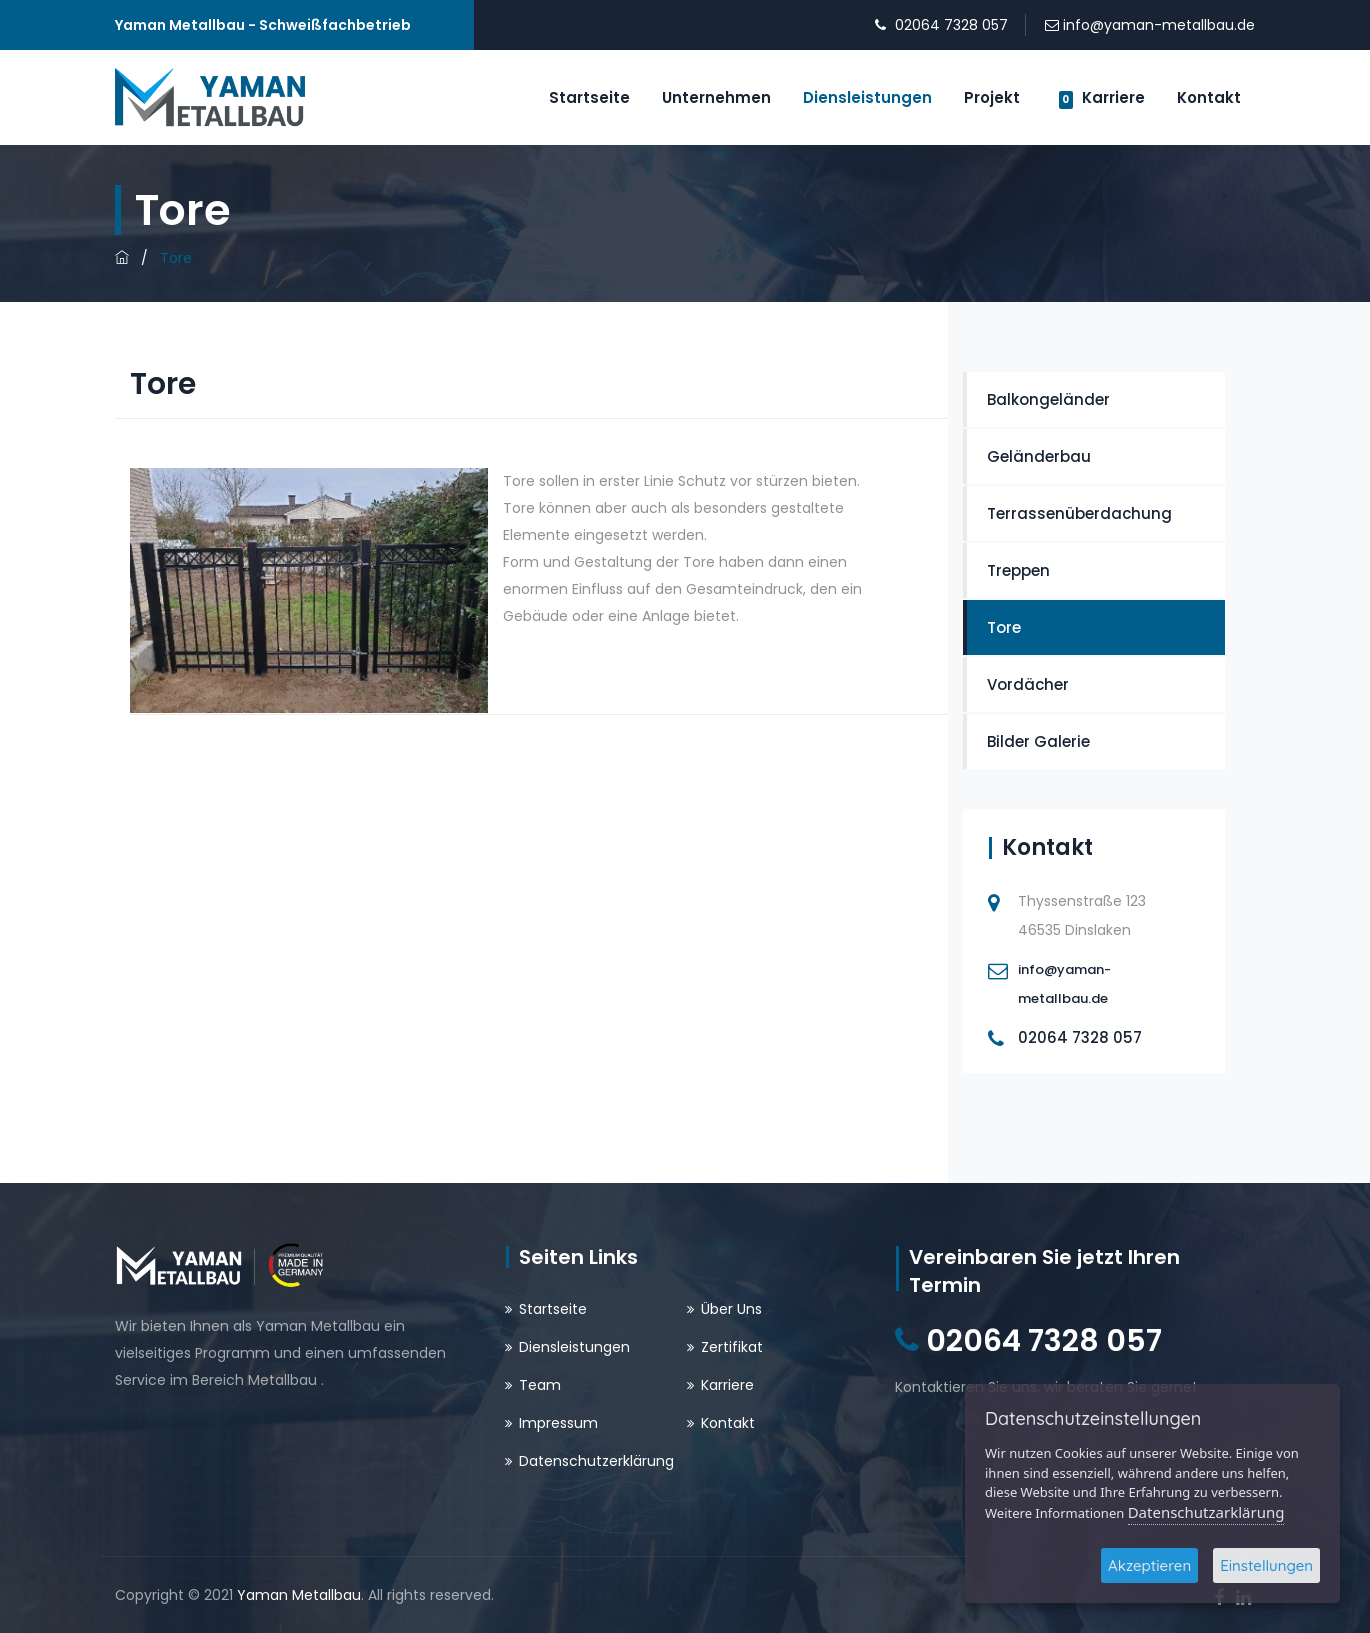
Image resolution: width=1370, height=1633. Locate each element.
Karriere (1102, 98)
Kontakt (1209, 97)
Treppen (1018, 570)
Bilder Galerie (1038, 741)
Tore (1004, 627)
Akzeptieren (1149, 1565)
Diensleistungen (867, 97)
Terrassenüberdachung (1079, 513)
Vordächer (1028, 684)
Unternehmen (716, 97)
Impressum (558, 1423)
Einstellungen (1266, 1565)
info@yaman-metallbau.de (1159, 25)
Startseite (589, 97)
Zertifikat (732, 1347)
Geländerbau (1039, 456)
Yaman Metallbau (299, 1595)
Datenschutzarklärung (1206, 1512)
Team (540, 1385)
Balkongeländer (1048, 399)
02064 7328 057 (951, 25)
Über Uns (731, 1309)
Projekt (992, 97)
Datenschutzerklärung (596, 1461)
